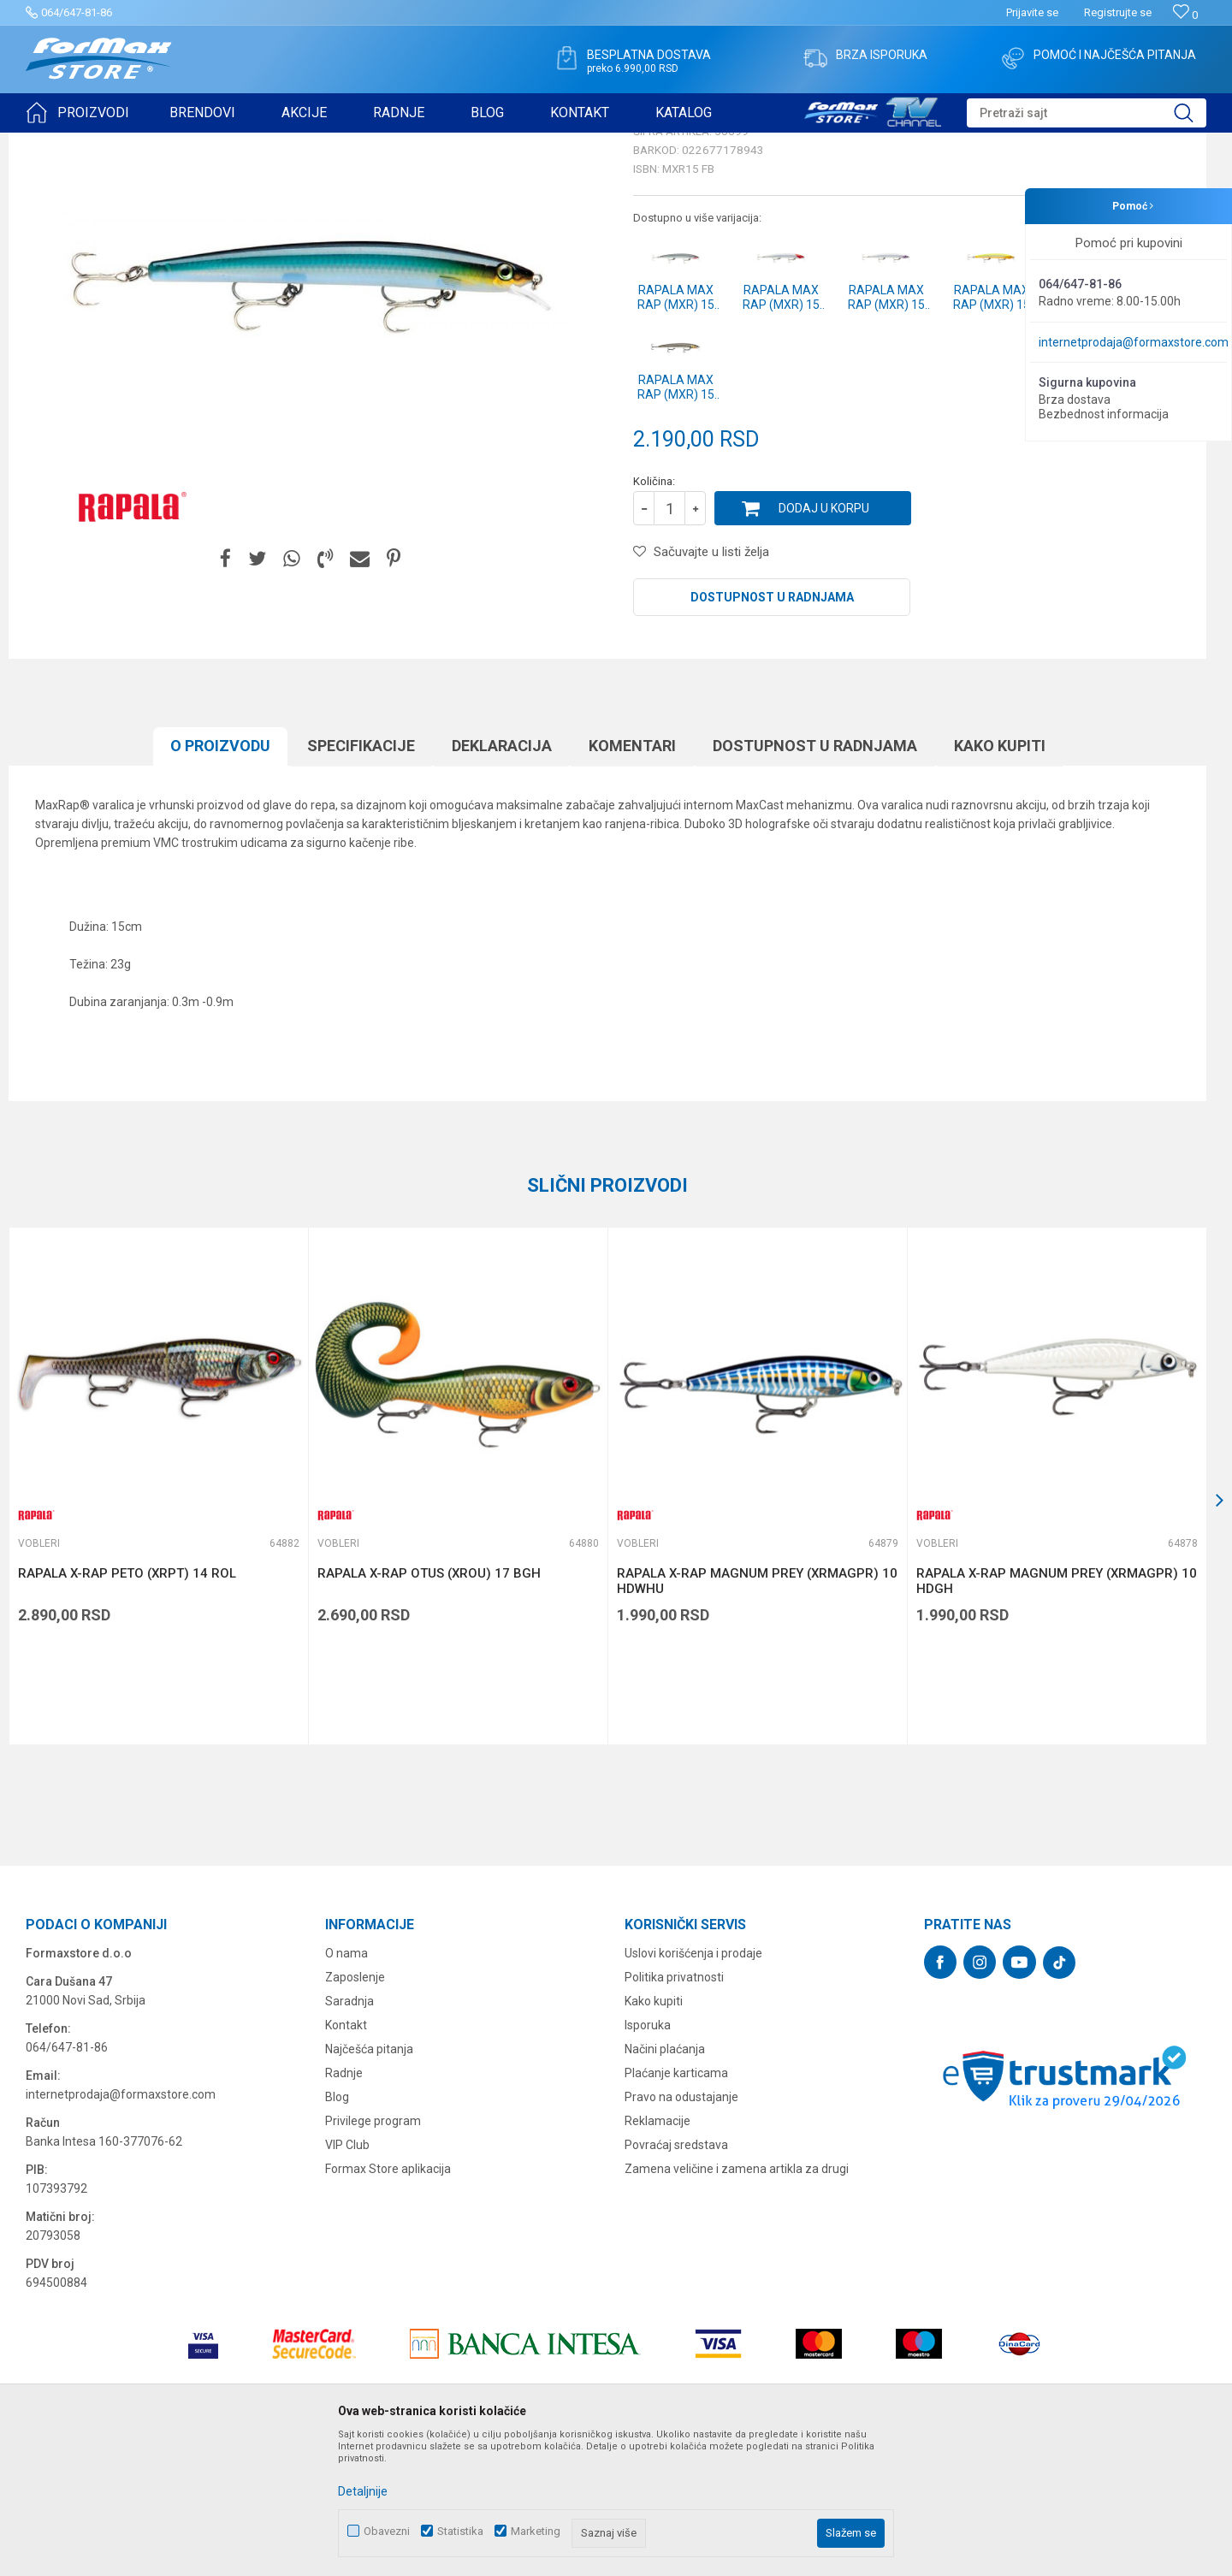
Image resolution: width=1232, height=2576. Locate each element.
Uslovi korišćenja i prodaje (693, 2086)
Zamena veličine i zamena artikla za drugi (737, 2301)
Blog (337, 2229)
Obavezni (387, 2531)
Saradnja (349, 2134)
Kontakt (346, 2157)
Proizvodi (123, 144)
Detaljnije (363, 2491)
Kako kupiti (999, 878)
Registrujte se (1118, 12)
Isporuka (648, 2157)
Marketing (535, 2531)
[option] (158, 1618)
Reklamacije (657, 2253)
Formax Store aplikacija (388, 2301)
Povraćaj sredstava (676, 2277)
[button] (1086, 112)
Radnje (344, 2205)
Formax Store (57, 144)
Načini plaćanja (665, 2181)
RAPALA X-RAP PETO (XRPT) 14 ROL (127, 1706)
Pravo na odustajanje (681, 2229)
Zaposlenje (355, 2110)
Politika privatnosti (674, 2110)
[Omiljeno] (1185, 15)
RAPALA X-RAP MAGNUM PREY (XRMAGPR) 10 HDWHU (757, 1713)
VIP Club (347, 2277)
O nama (346, 2086)
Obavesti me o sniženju (1116, 562)
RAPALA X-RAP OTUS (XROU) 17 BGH (429, 1706)
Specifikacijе (361, 878)
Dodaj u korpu (824, 641)
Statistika (460, 2531)
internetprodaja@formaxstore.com (1134, 342)
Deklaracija (502, 878)
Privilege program (373, 2253)
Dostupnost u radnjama (772, 730)
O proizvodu (220, 878)
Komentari (632, 878)
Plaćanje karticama (676, 2205)
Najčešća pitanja (369, 2181)
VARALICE (181, 144)
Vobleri (234, 144)
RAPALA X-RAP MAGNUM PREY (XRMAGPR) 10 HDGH (1056, 1713)
